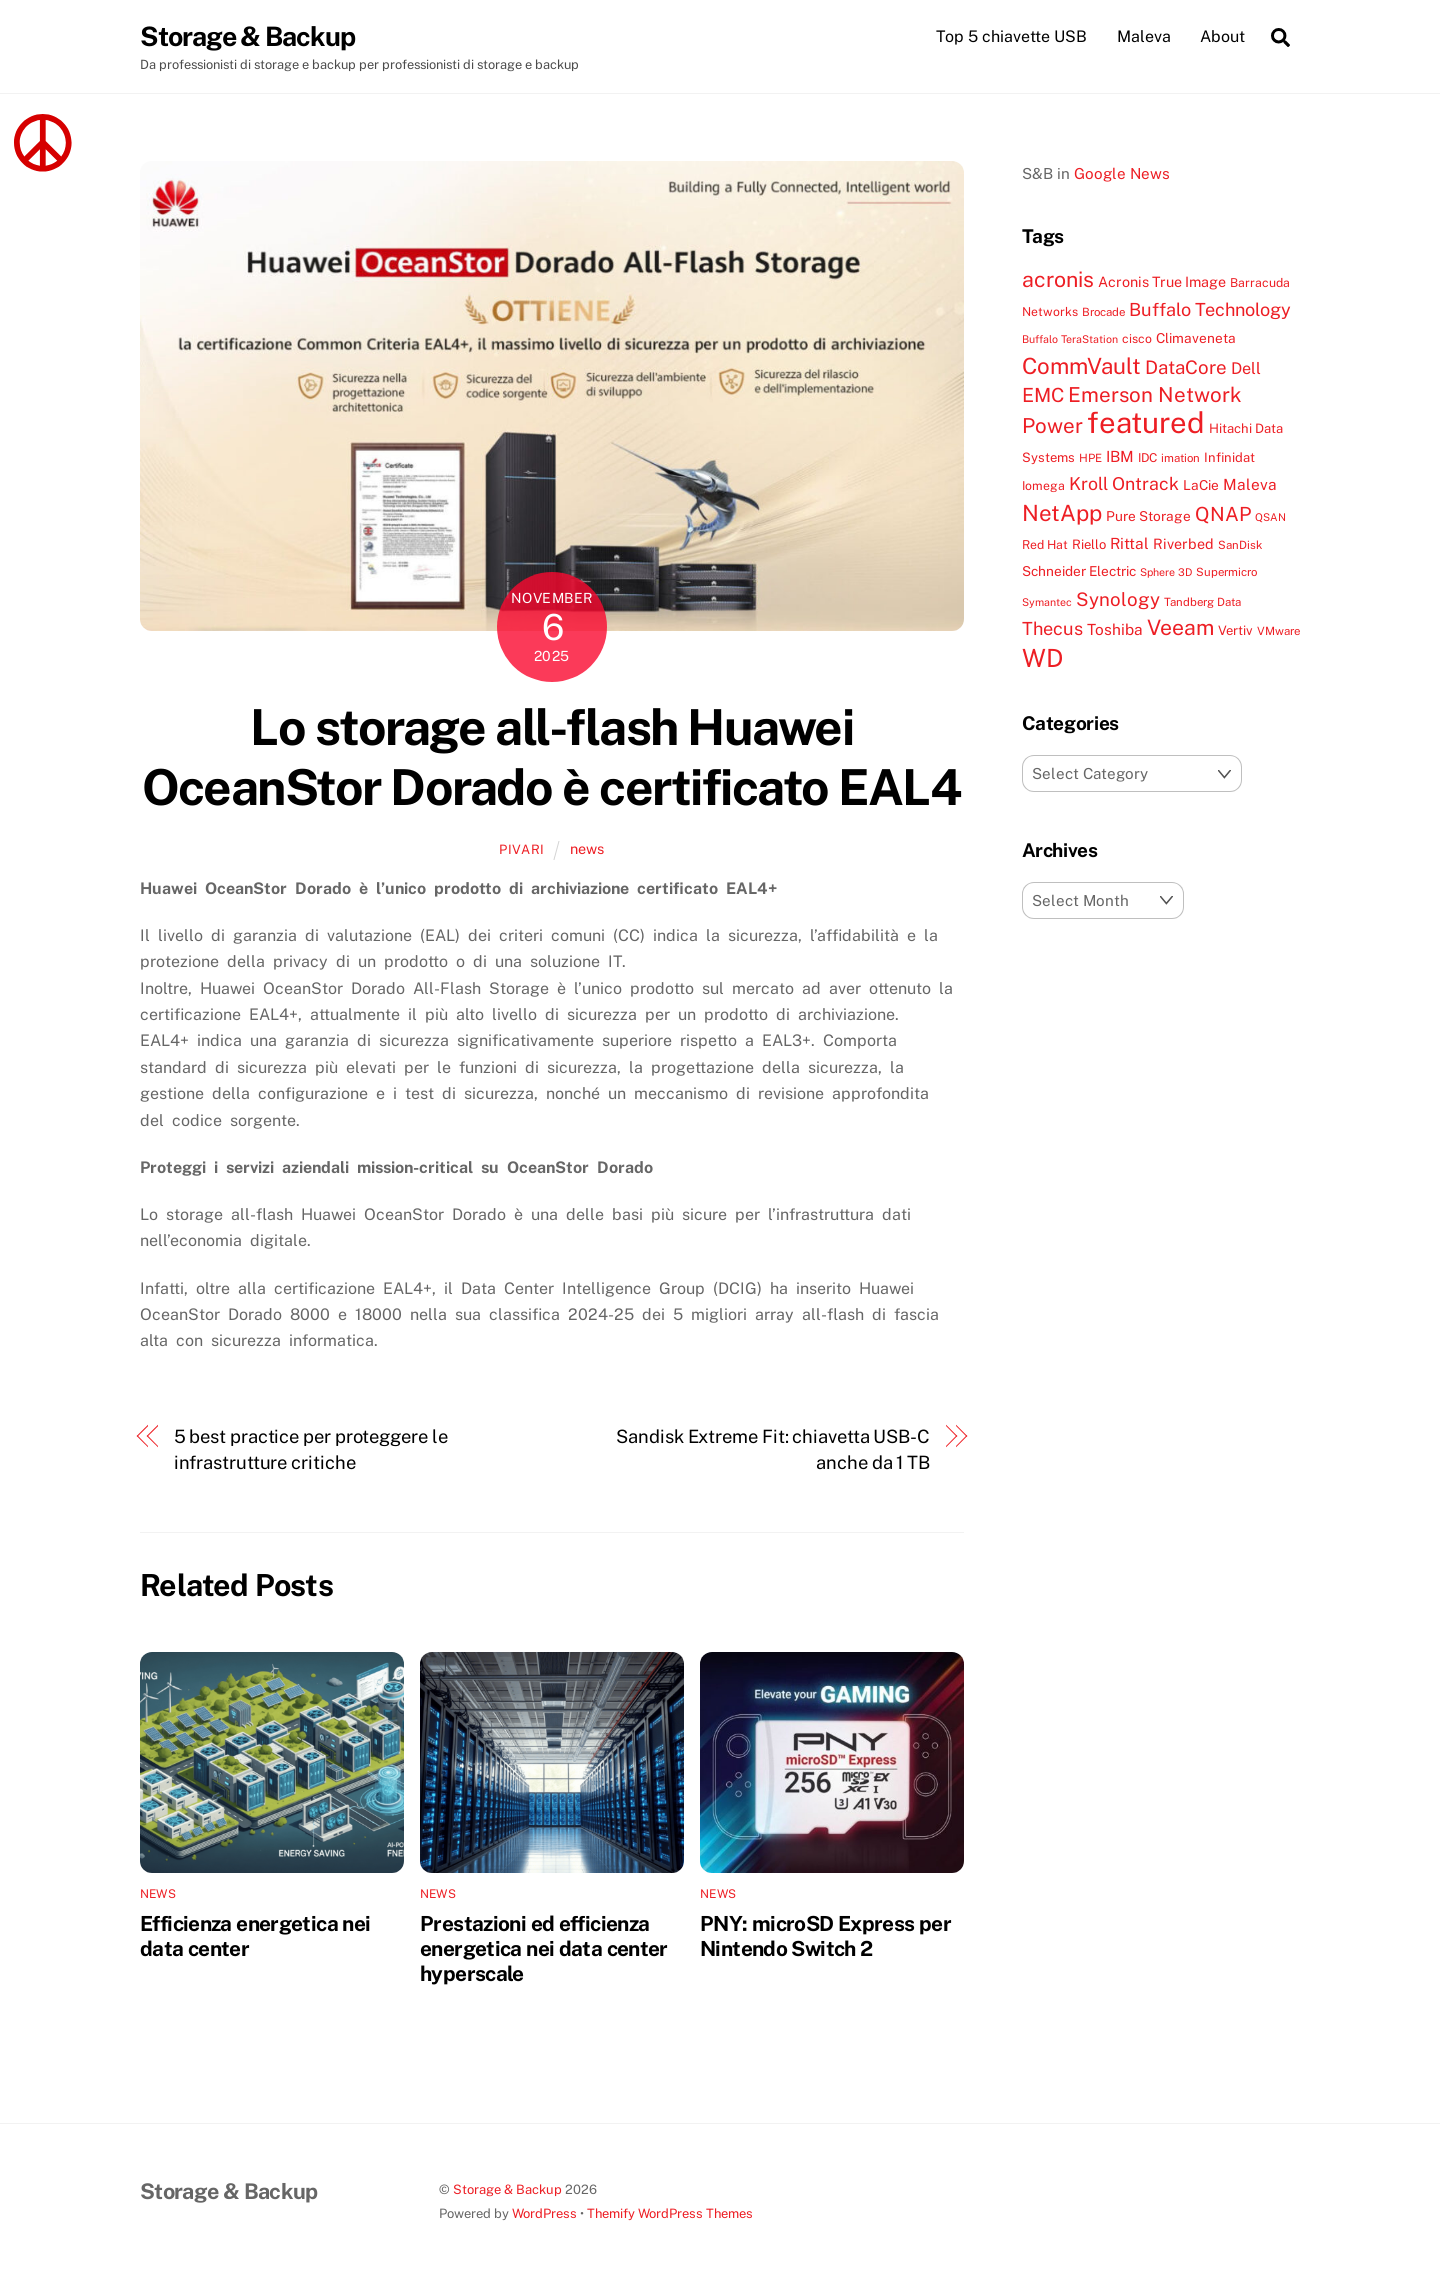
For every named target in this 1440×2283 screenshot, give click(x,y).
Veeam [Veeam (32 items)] (1180, 628)
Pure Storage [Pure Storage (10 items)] (1148, 516)
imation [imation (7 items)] (1180, 458)
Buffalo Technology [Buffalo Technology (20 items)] (1210, 309)
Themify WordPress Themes (670, 2213)
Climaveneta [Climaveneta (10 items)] (1196, 339)
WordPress (544, 2213)
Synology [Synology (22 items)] (1118, 599)
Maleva (1144, 36)
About (1222, 36)
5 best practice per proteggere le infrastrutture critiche (311, 1449)
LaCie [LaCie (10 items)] (1201, 486)
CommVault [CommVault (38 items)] (1081, 366)
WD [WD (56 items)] (1042, 658)
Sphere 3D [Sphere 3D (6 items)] (1166, 573)
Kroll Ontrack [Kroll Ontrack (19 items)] (1124, 484)
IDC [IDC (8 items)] (1147, 457)
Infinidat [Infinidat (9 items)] (1229, 457)
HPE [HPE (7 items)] (1090, 458)
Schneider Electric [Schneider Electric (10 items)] (1079, 572)
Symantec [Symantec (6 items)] (1047, 602)
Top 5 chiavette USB (1011, 36)
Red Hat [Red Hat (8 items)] (1045, 544)
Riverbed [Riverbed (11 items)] (1183, 543)
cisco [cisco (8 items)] (1137, 339)
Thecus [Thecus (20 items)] (1052, 629)
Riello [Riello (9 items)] (1089, 544)
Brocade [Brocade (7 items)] (1103, 312)
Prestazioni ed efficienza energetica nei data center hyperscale (544, 1948)
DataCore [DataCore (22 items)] (1186, 367)
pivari (522, 850)
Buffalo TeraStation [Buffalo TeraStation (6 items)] (1070, 340)
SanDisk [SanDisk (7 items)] (1240, 545)
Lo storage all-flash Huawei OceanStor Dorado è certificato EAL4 (551, 758)
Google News (1122, 173)
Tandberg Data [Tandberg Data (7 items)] (1202, 602)
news (587, 849)
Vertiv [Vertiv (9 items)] (1235, 631)
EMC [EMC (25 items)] (1043, 395)
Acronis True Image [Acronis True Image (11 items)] (1162, 282)
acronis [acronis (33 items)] (1058, 280)
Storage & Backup (507, 2190)
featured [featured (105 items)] (1146, 423)
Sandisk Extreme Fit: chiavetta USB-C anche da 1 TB (773, 1449)
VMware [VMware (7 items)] (1278, 632)
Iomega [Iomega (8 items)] (1043, 486)
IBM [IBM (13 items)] (1120, 456)
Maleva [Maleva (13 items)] (1250, 485)
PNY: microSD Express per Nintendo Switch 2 (825, 1936)
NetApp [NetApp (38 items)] (1062, 513)
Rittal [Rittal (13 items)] (1129, 543)
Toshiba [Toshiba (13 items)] (1115, 630)
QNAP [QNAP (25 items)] (1223, 513)
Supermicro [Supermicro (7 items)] (1226, 573)
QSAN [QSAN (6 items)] (1270, 517)
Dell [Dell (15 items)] (1246, 368)
